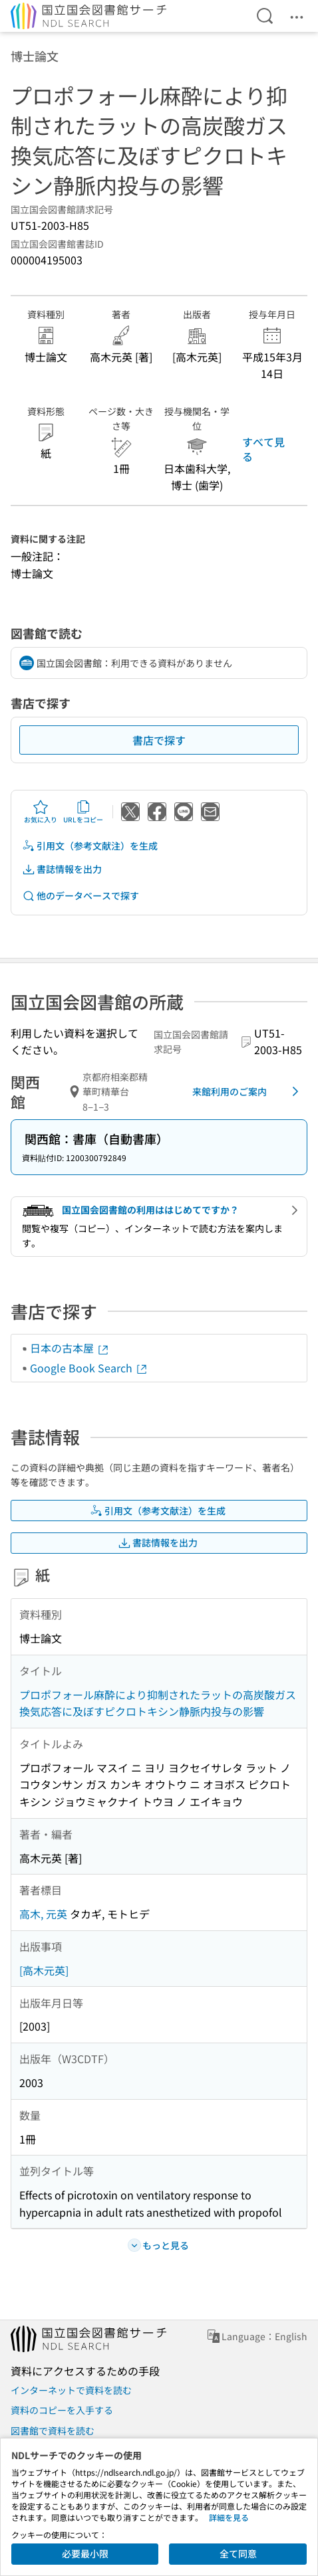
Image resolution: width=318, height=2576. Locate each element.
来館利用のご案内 (247, 1091)
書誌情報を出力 (62, 869)
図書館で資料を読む (52, 2430)
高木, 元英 (43, 1914)
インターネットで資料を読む (71, 2390)
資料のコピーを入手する (62, 2410)
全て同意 (238, 2553)
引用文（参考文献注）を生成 (90, 846)
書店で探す (159, 740)
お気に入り (40, 811)
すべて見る (263, 449)
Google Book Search (89, 1368)
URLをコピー (83, 811)
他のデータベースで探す (80, 896)
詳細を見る (229, 2517)
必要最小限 (85, 2553)
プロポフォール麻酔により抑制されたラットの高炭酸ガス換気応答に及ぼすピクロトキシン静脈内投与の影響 (157, 1703)
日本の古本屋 (70, 1348)
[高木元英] (44, 1970)
